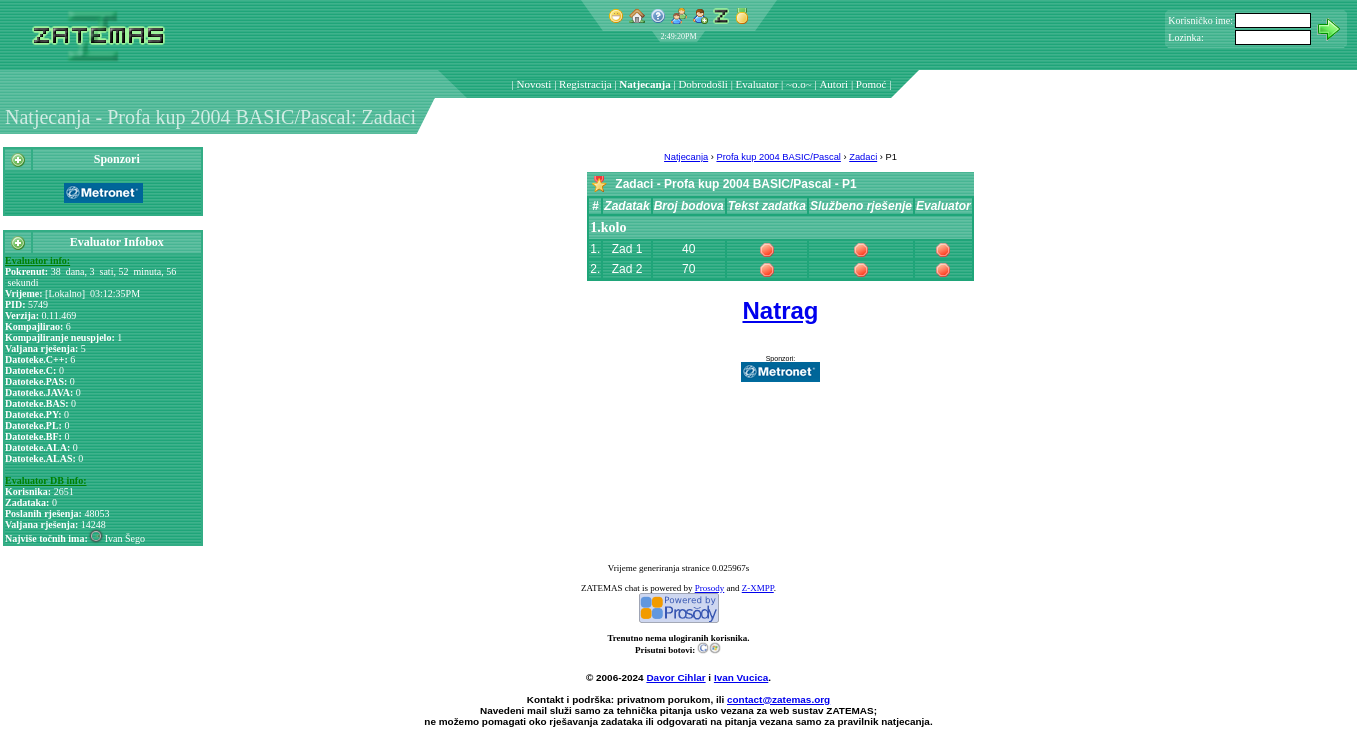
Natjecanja (644, 84)
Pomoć (871, 84)
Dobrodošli (703, 84)
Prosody (710, 588)
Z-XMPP (758, 588)
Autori (833, 84)
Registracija (585, 84)
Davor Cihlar (675, 677)
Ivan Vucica (741, 677)
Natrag (780, 310)
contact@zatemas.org (778, 699)
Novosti (534, 84)
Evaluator (757, 84)
